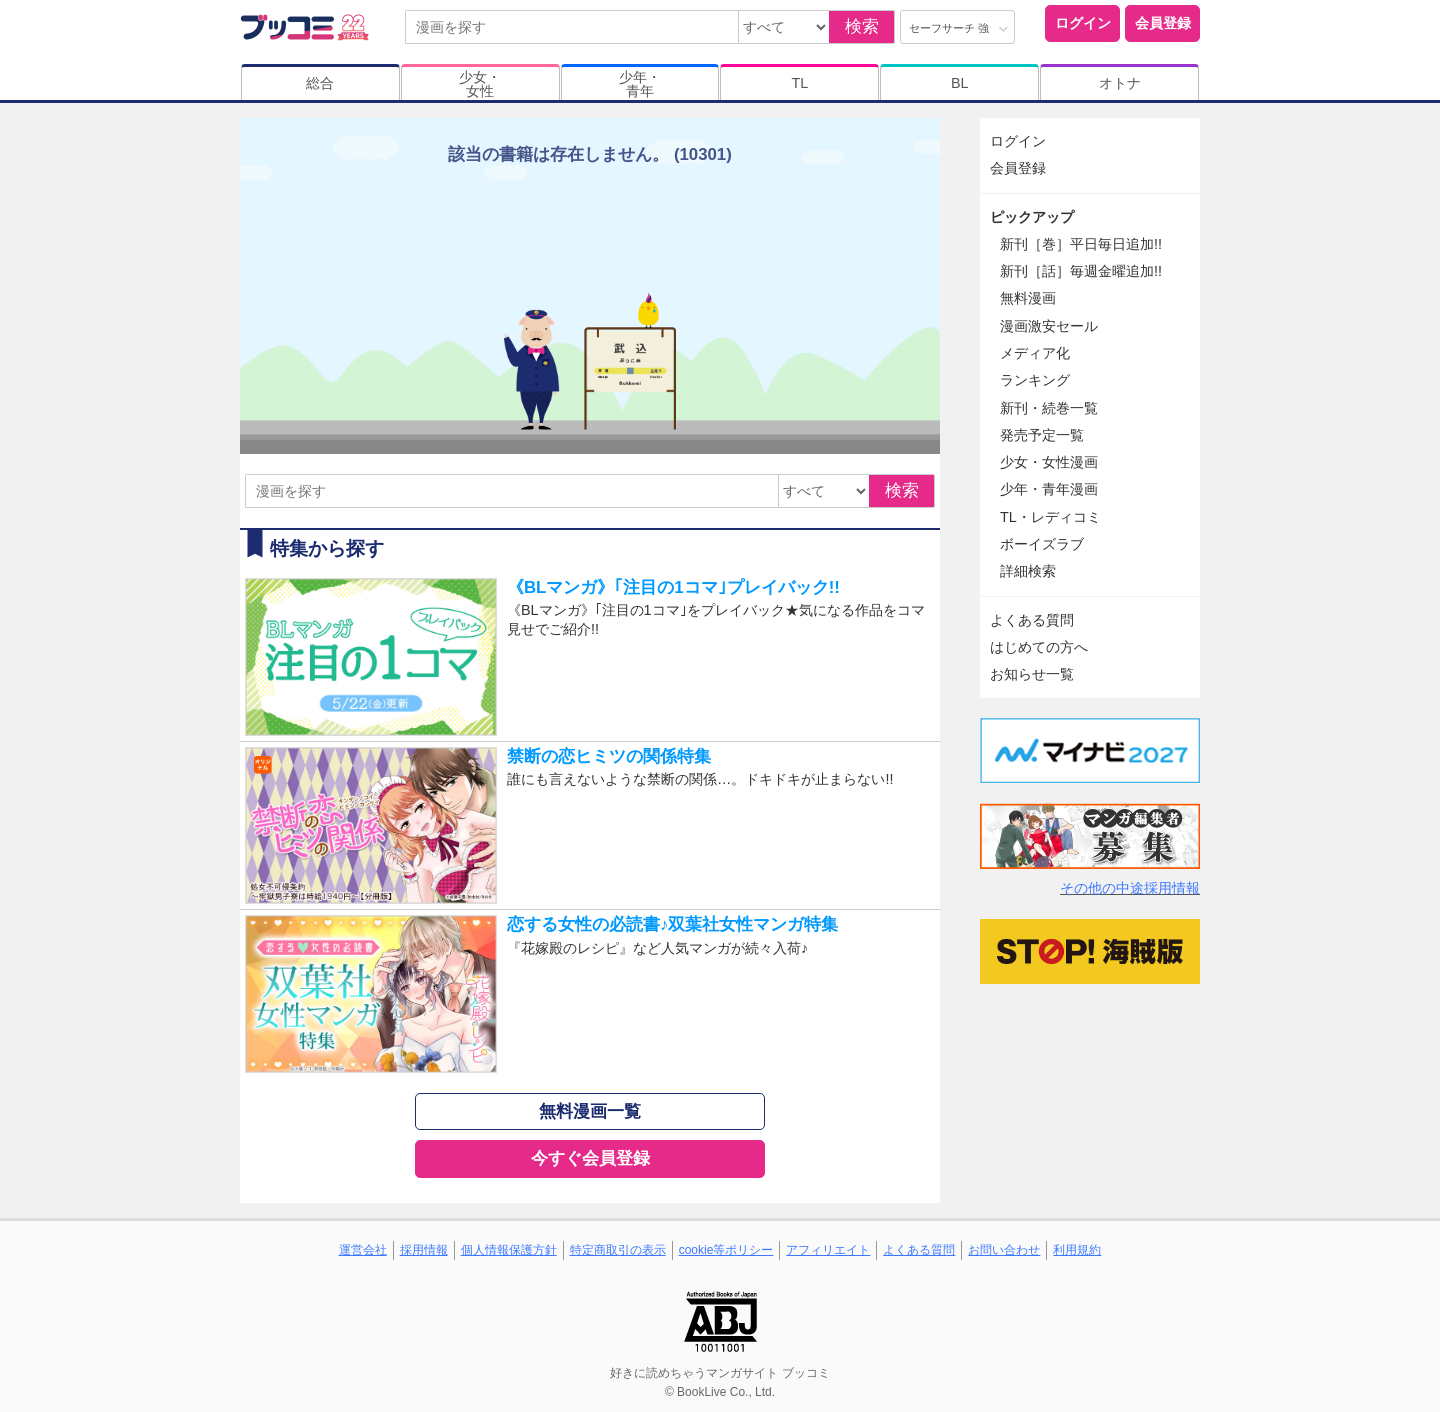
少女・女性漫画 (1049, 462)
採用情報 (424, 1250)
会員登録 (1163, 23)
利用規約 (1077, 1250)
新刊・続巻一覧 (1049, 408)
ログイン (1083, 23)
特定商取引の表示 (618, 1250)
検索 (862, 26)
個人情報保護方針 (509, 1250)
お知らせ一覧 (1032, 674)
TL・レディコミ (1050, 517)
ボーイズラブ (1042, 544)
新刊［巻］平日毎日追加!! (1081, 244)
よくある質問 (1032, 620)
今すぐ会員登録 (590, 1158)
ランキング (1035, 380)
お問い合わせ (1004, 1250)
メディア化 (1035, 353)
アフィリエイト (828, 1250)
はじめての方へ (1039, 647)
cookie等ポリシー (726, 1250)
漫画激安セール (1049, 326)
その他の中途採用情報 (1130, 888)
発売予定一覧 (1042, 435)
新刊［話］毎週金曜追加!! (1081, 271)
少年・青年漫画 (1049, 489)
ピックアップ (1032, 217)
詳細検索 (1028, 571)
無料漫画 (1028, 298)
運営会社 (363, 1250)
